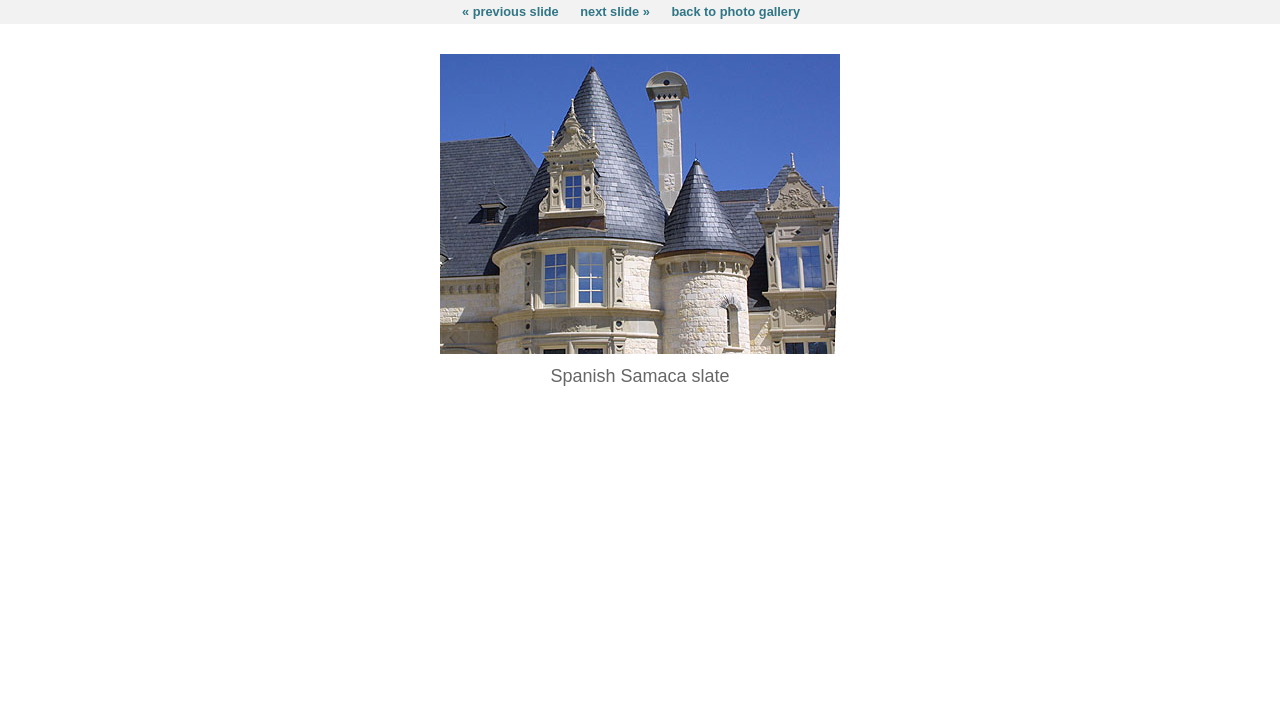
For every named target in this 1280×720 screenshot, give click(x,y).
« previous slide (510, 11)
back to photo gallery (735, 11)
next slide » (615, 11)
